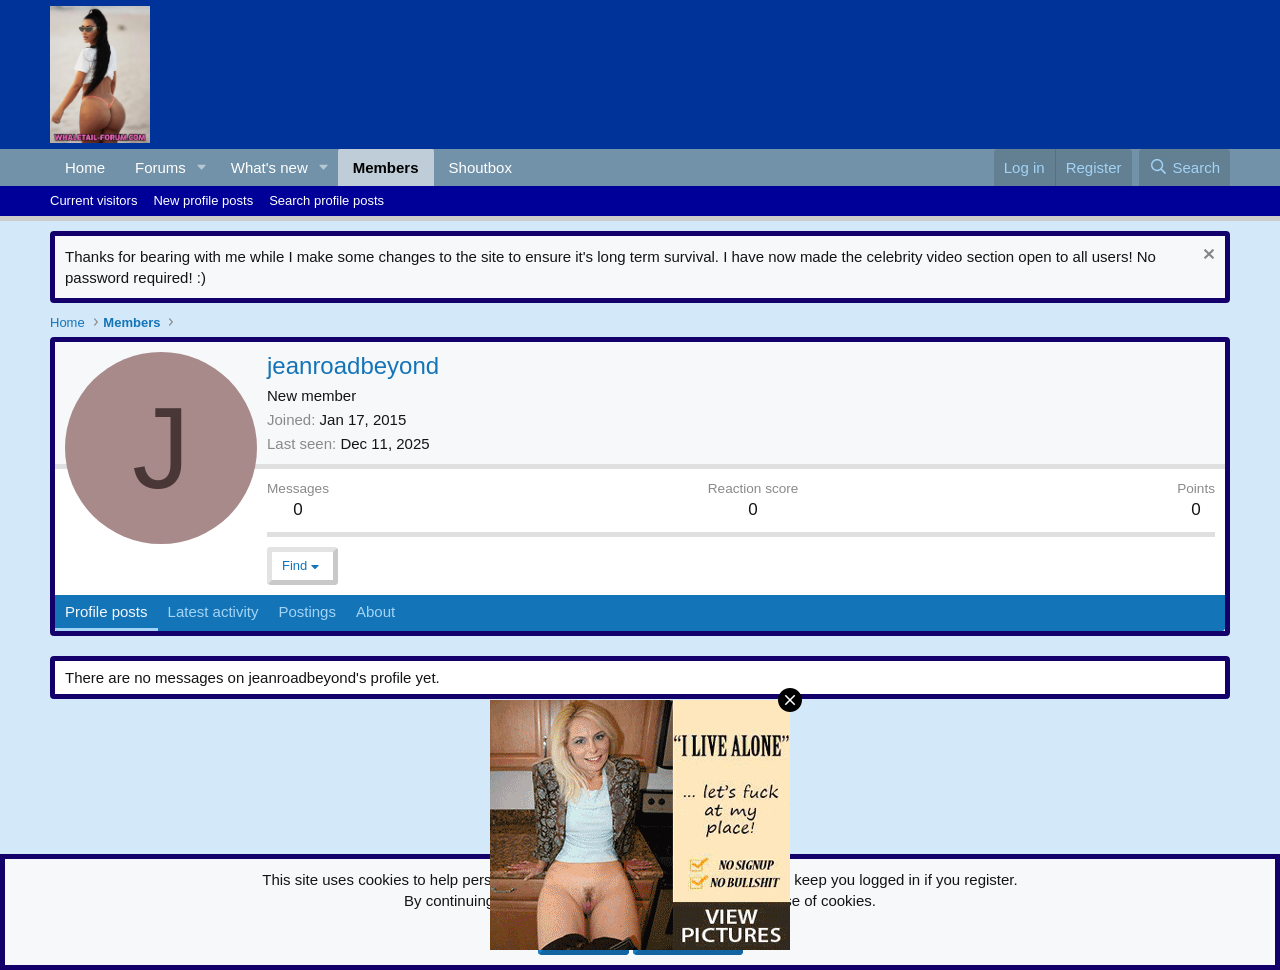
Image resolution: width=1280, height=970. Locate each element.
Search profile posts (326, 200)
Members (386, 167)
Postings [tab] (307, 611)
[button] (202, 167)
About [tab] (375, 611)
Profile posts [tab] (106, 611)
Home (85, 167)
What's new (269, 167)
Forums (160, 167)
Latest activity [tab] (213, 611)
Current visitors (93, 200)
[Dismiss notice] (1206, 256)
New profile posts (203, 200)
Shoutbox (480, 167)
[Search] (1184, 167)
